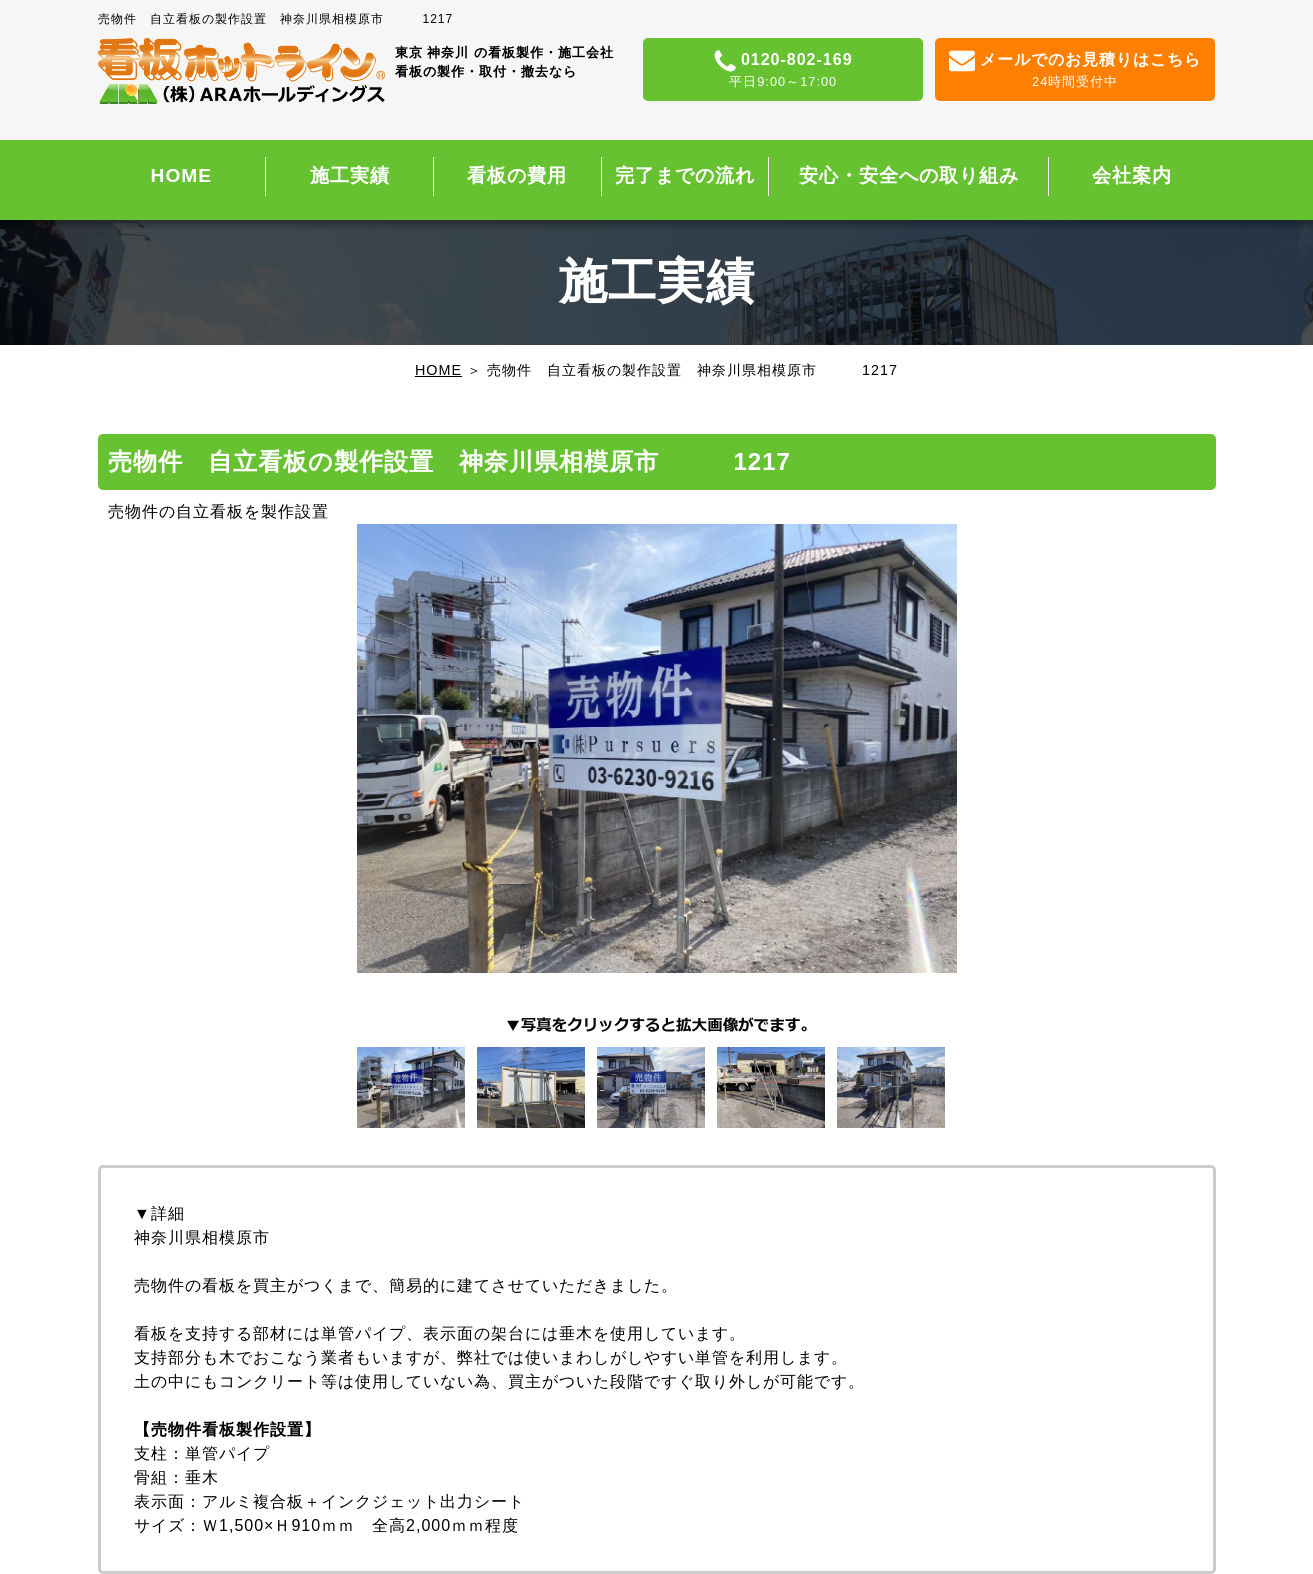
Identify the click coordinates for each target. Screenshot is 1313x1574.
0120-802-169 (783, 71)
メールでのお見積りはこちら (1075, 71)
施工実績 (350, 175)
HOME (182, 175)
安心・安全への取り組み (909, 175)
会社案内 (1132, 175)
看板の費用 (517, 175)
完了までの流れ (685, 175)
